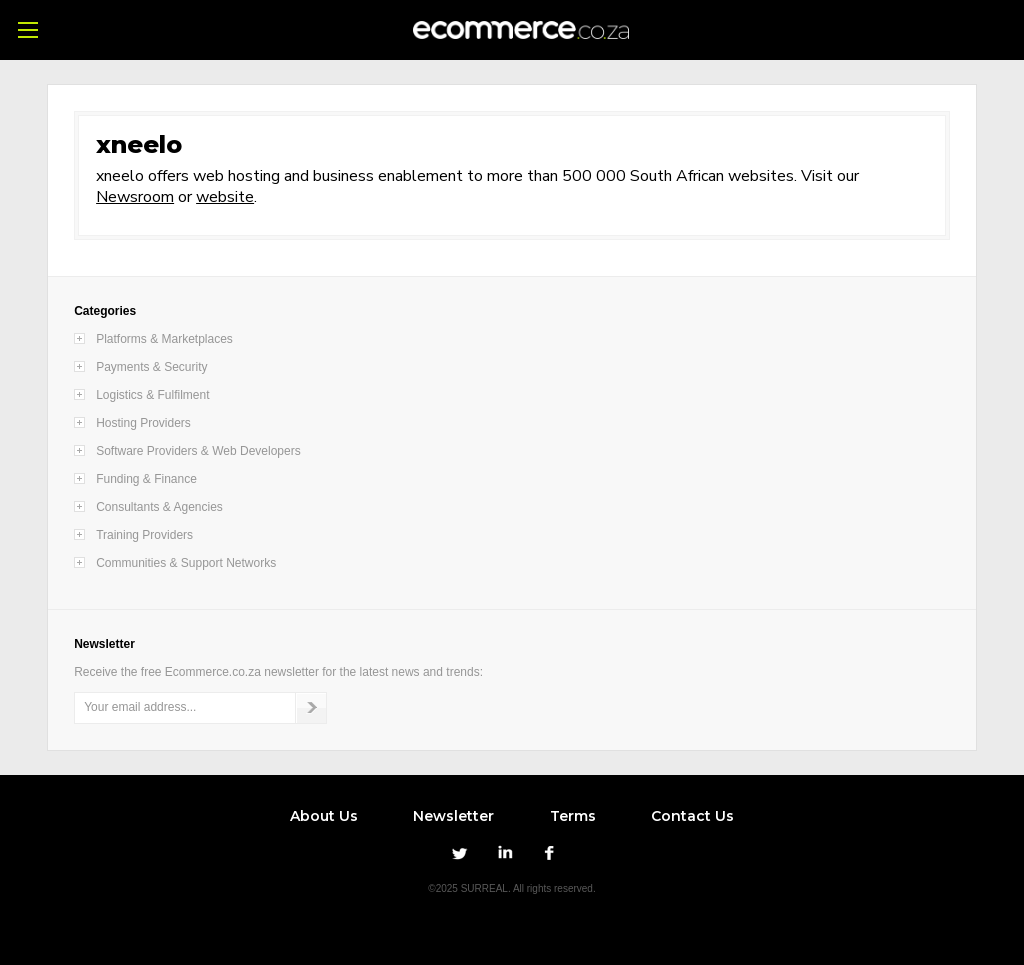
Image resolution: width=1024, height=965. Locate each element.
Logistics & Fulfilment (152, 395)
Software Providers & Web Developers (198, 451)
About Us (324, 816)
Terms (573, 816)
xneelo (139, 144)
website (225, 197)
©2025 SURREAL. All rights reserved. (511, 888)
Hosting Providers (143, 423)
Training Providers (144, 535)
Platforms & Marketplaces (164, 339)
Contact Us (692, 816)
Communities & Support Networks (186, 563)
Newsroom (135, 197)
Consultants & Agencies (159, 507)
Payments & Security (151, 367)
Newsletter (453, 816)
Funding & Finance (146, 479)
